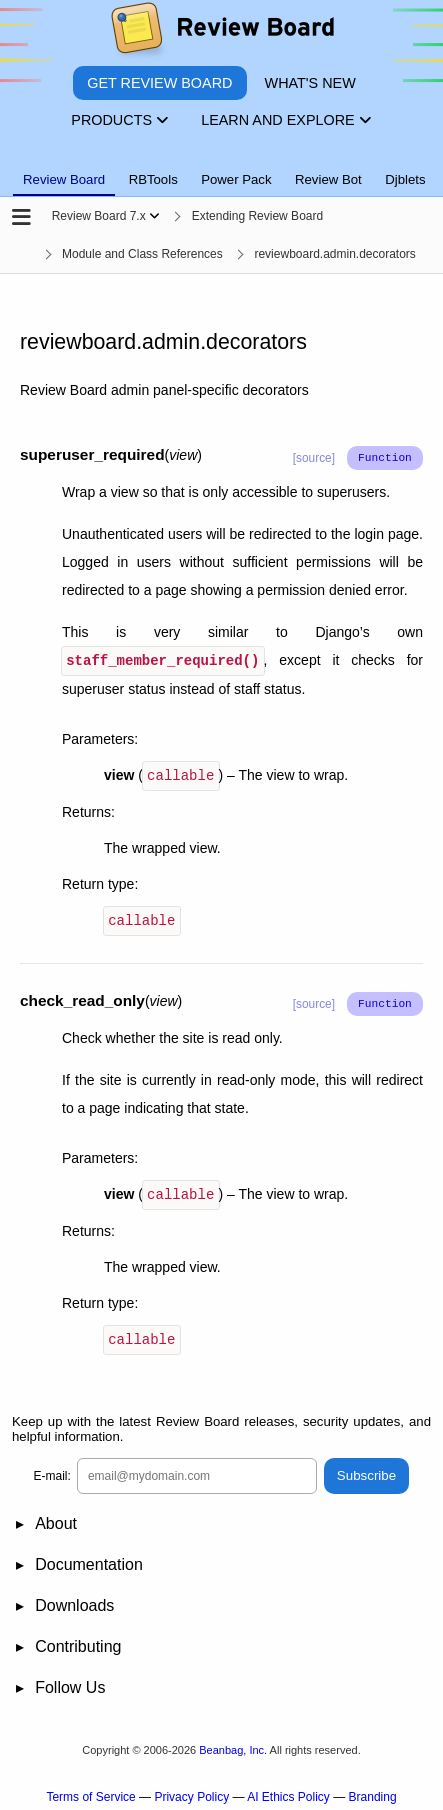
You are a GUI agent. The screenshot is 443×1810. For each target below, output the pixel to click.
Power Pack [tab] (236, 179)
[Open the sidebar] (21, 218)
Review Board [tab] (64, 179)
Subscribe (366, 1470)
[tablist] (221, 168)
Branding (373, 1791)
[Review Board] (221, 32)
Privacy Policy (191, 1791)
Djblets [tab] (405, 179)
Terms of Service (90, 1791)
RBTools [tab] (153, 179)
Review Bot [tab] (328, 179)
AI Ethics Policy (288, 1791)
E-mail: (52, 1470)
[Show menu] (154, 216)
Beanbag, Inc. (233, 1744)
